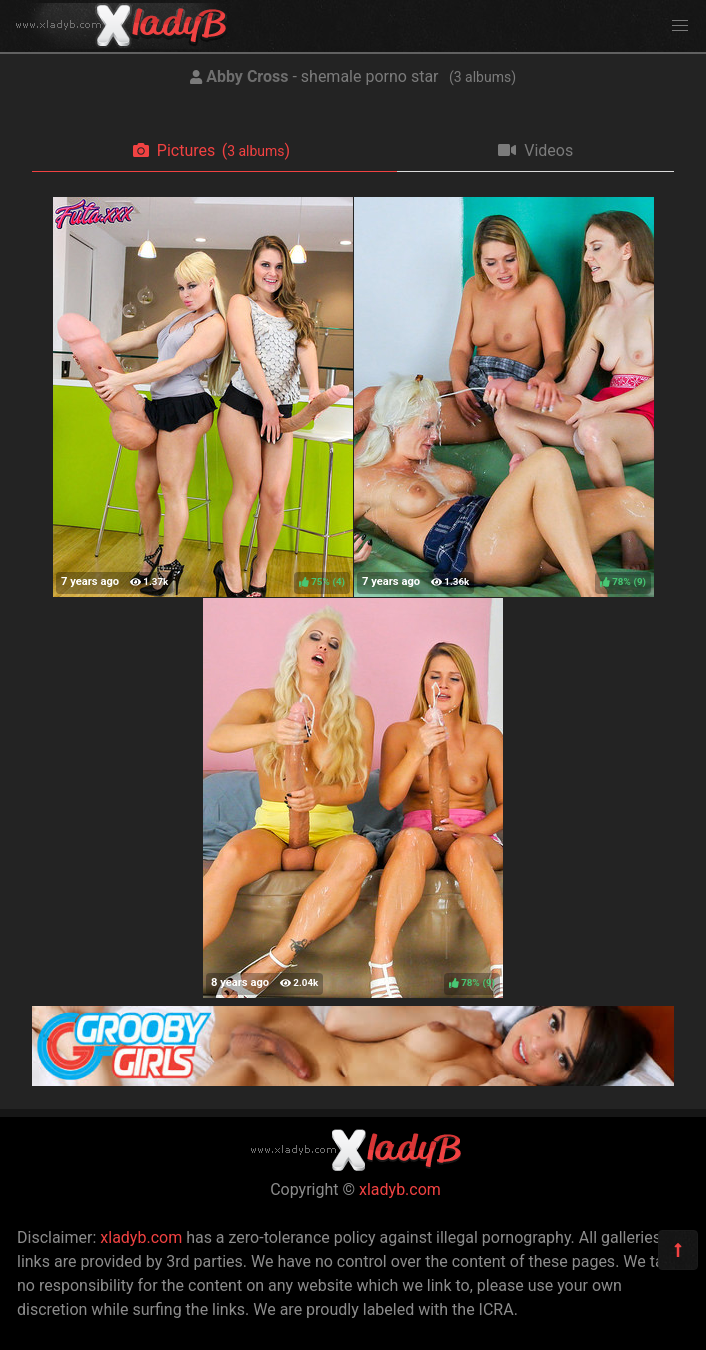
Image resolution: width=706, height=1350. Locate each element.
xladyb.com (400, 1189)
